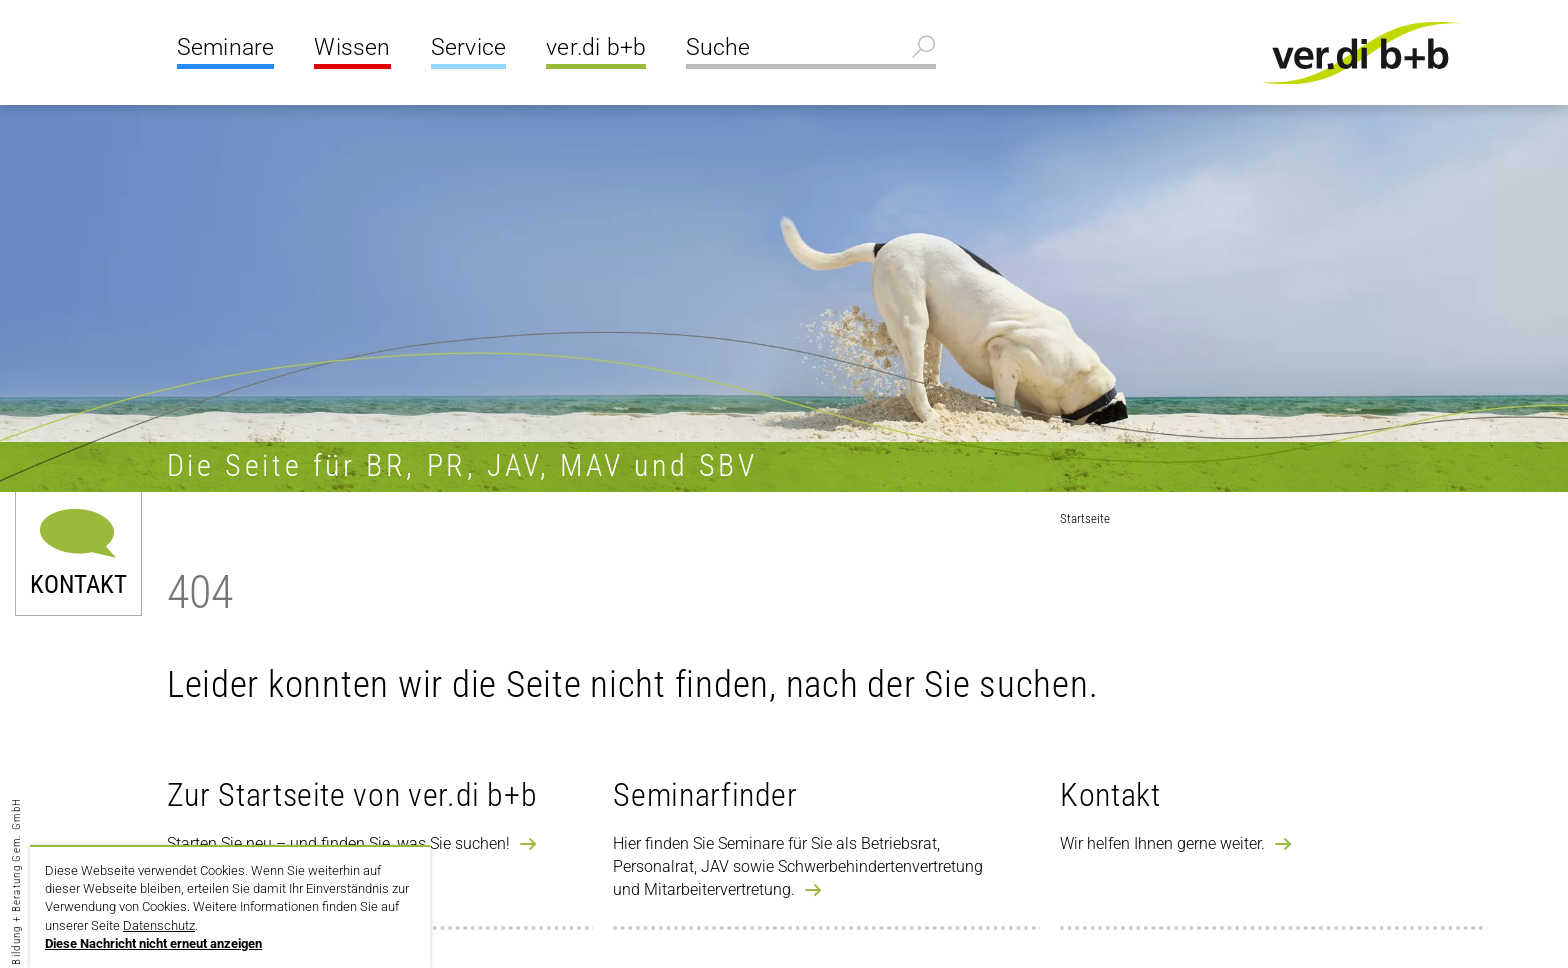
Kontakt (78, 582)
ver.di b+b (596, 47)
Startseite (1085, 518)
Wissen (352, 47)
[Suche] (811, 50)
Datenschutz (159, 925)
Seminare (226, 47)
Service (468, 47)
